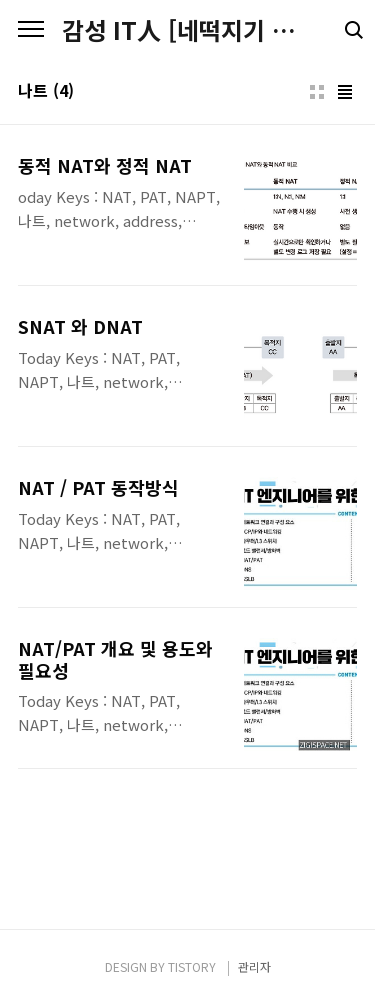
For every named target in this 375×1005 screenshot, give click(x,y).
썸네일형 (317, 92)
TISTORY (192, 966)
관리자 (254, 966)
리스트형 (345, 92)
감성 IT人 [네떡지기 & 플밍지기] (187, 30)
